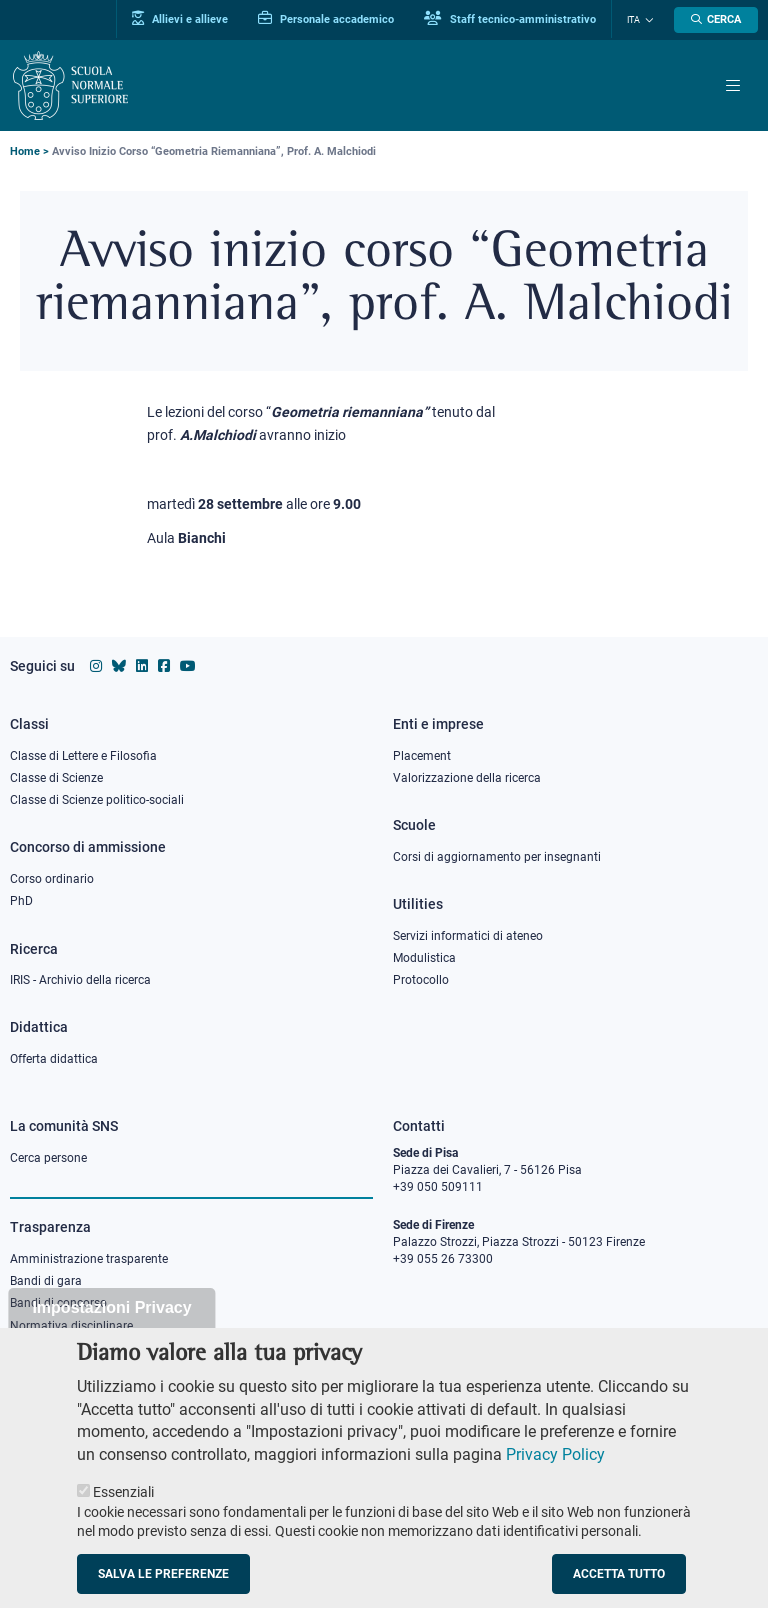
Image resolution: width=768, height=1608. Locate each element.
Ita (633, 20)
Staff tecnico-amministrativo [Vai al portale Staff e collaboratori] (510, 19)
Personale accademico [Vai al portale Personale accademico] (326, 19)
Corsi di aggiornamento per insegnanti (497, 857)
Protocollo (421, 980)
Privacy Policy (555, 1480)
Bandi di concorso (58, 1303)
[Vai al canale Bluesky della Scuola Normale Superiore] (119, 666)
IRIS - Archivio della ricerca (80, 980)
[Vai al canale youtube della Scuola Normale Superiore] (188, 666)
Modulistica (424, 958)
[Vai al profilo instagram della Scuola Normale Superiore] (96, 666)
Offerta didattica (54, 1059)
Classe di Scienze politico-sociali (97, 800)
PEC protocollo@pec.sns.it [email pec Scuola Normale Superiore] (473, 1343)
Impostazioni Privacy (111, 1333)
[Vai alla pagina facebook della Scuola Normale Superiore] (164, 666)
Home (25, 151)
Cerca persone (48, 1158)
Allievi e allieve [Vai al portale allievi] (180, 19)
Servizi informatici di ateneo (468, 936)
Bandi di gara (46, 1281)
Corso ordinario (52, 879)
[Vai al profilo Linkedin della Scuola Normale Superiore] (142, 666)
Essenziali (123, 1518)
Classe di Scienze (56, 778)
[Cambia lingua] (647, 20)
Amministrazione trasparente (89, 1259)
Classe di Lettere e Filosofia (83, 756)
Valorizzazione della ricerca (467, 778)
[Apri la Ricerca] (716, 20)
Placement (422, 756)
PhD (21, 901)
